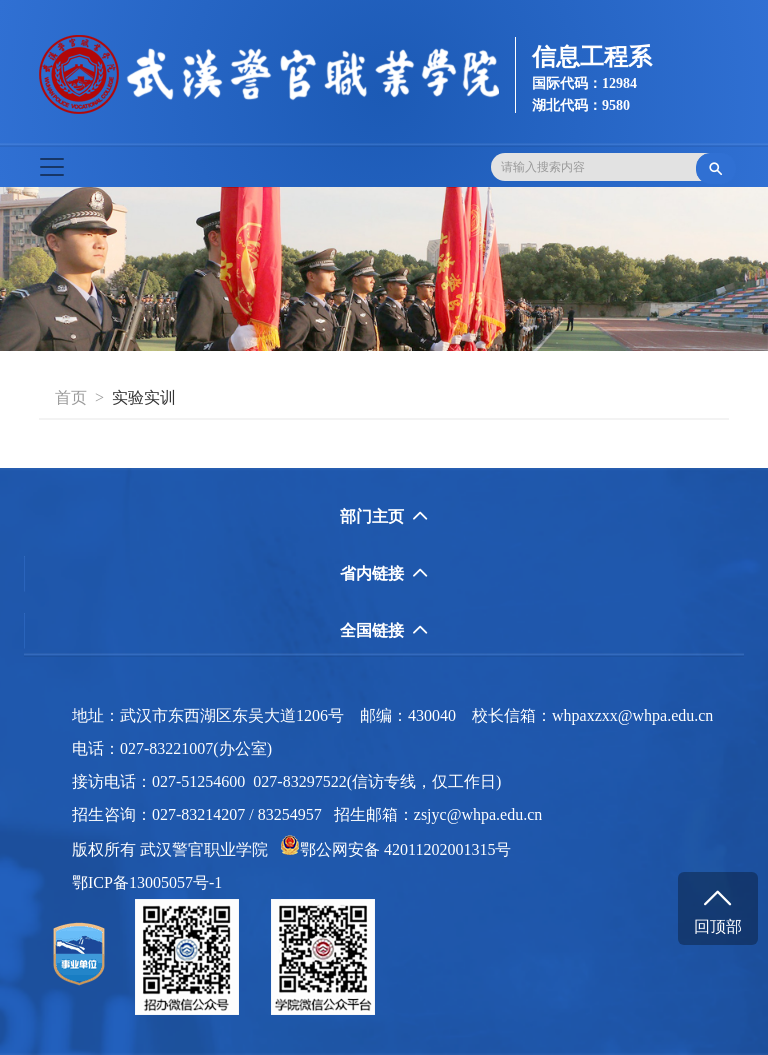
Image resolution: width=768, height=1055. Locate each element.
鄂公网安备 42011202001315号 (395, 849)
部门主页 (384, 516)
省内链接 (384, 573)
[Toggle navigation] (52, 167)
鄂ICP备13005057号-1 (153, 882)
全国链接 (384, 630)
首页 (71, 398)
